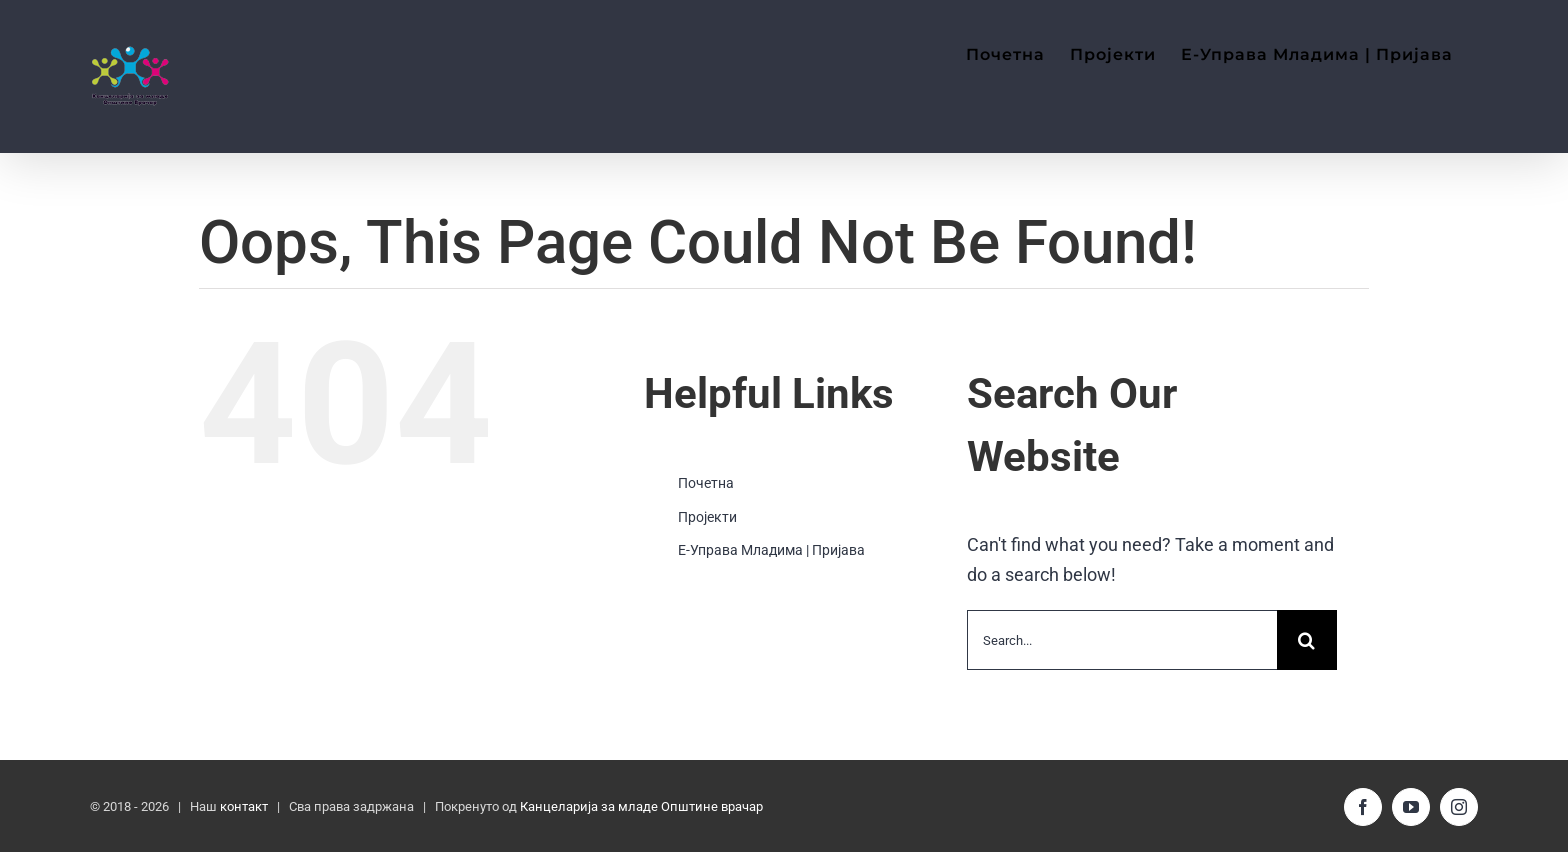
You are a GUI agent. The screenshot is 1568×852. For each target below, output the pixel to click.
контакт (244, 806)
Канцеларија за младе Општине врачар (641, 806)
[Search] (1307, 640)
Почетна (706, 483)
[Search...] (1122, 640)
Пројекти (707, 517)
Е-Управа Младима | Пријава (771, 550)
